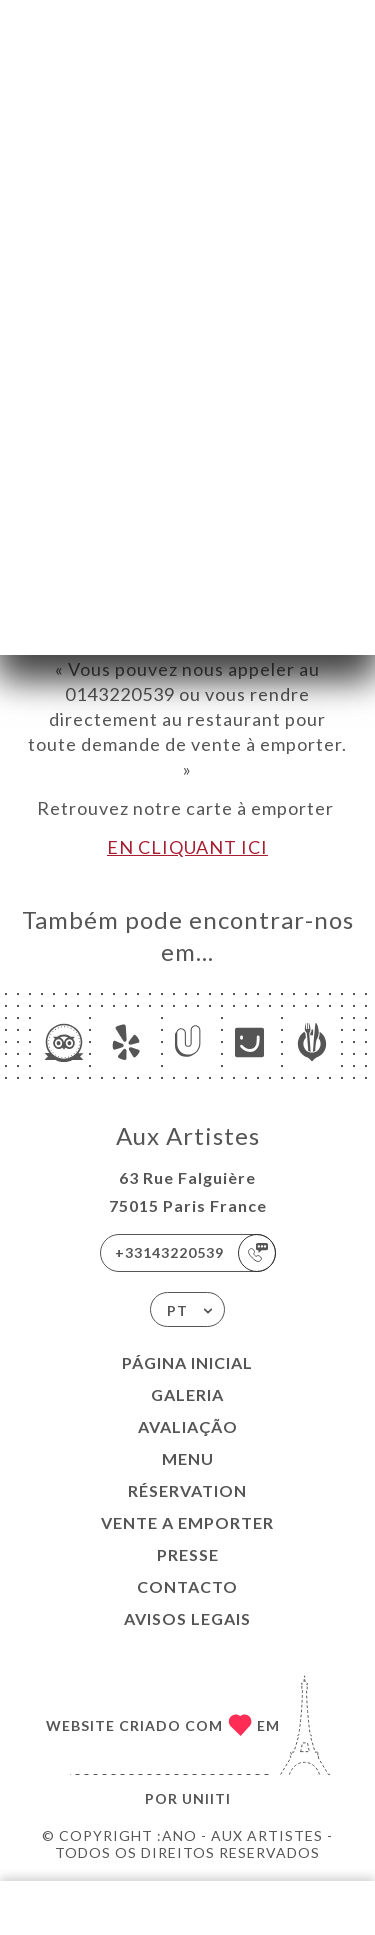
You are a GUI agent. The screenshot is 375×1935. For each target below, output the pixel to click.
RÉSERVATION (187, 1490)
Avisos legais (187, 1618)
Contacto (187, 1586)
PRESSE (188, 1554)
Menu (188, 1458)
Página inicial (187, 1362)
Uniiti (206, 1798)
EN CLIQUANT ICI (187, 847)
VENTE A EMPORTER (187, 1522)
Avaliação (188, 1426)
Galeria (187, 1394)
